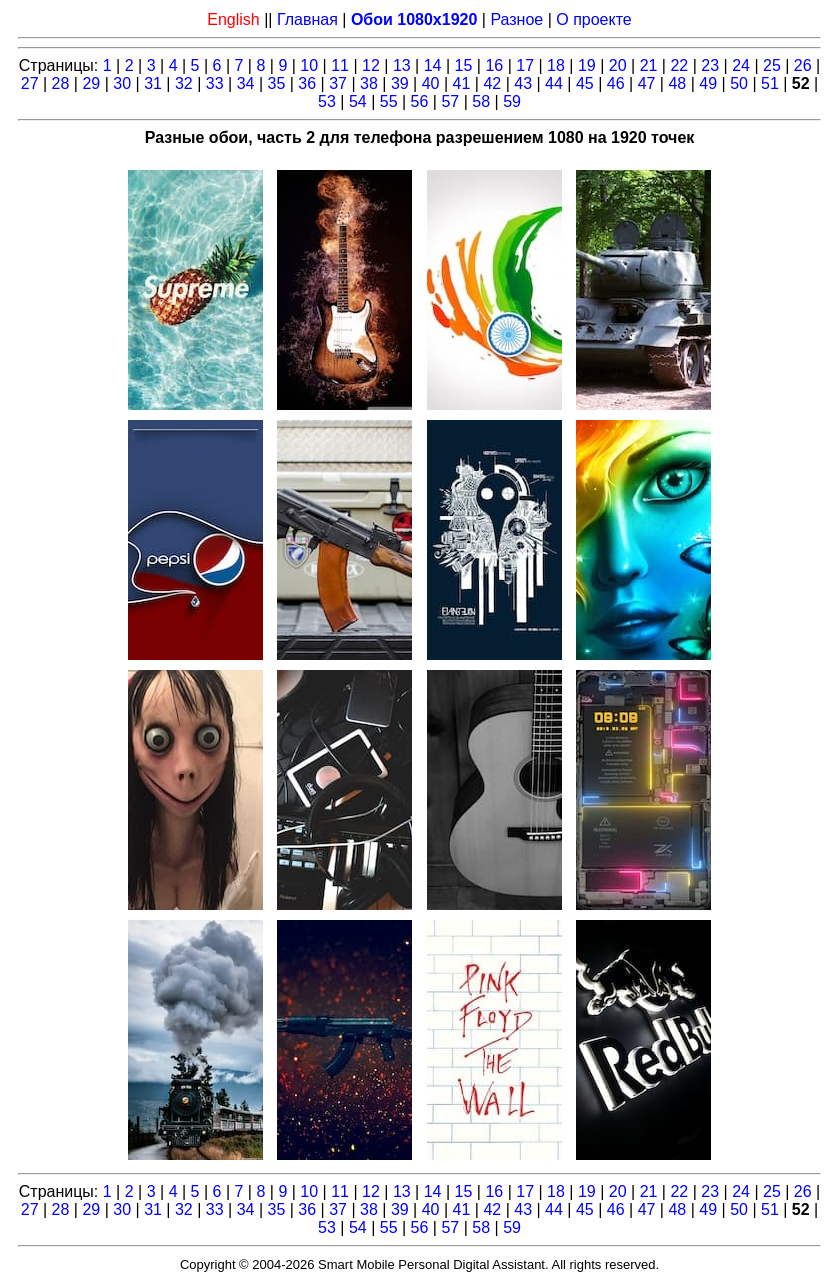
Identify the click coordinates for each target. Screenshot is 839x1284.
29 (91, 83)
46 (616, 83)
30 (122, 83)
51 (770, 83)
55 (389, 101)
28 (61, 83)
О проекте (593, 19)
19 (587, 65)
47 (647, 83)
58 (481, 101)
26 (803, 65)
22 (679, 65)
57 (450, 101)
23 (710, 65)
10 (309, 65)
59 (512, 101)
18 (556, 65)
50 (739, 83)
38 (369, 83)
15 (464, 65)
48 (677, 83)
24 (741, 65)
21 (649, 65)
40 (431, 83)
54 (358, 101)
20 (618, 65)
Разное (516, 19)
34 (246, 83)
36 (307, 83)
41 (462, 83)
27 (30, 83)
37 (338, 83)
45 (585, 83)
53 (327, 101)
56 (420, 101)
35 (277, 83)
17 (525, 65)
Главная (307, 19)
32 (184, 83)
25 (772, 65)
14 (433, 65)
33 (215, 83)
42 (492, 83)
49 (708, 83)
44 (554, 83)
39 (400, 83)
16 (494, 65)
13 (402, 65)
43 (523, 83)
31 (153, 83)
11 (340, 65)
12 (371, 65)
